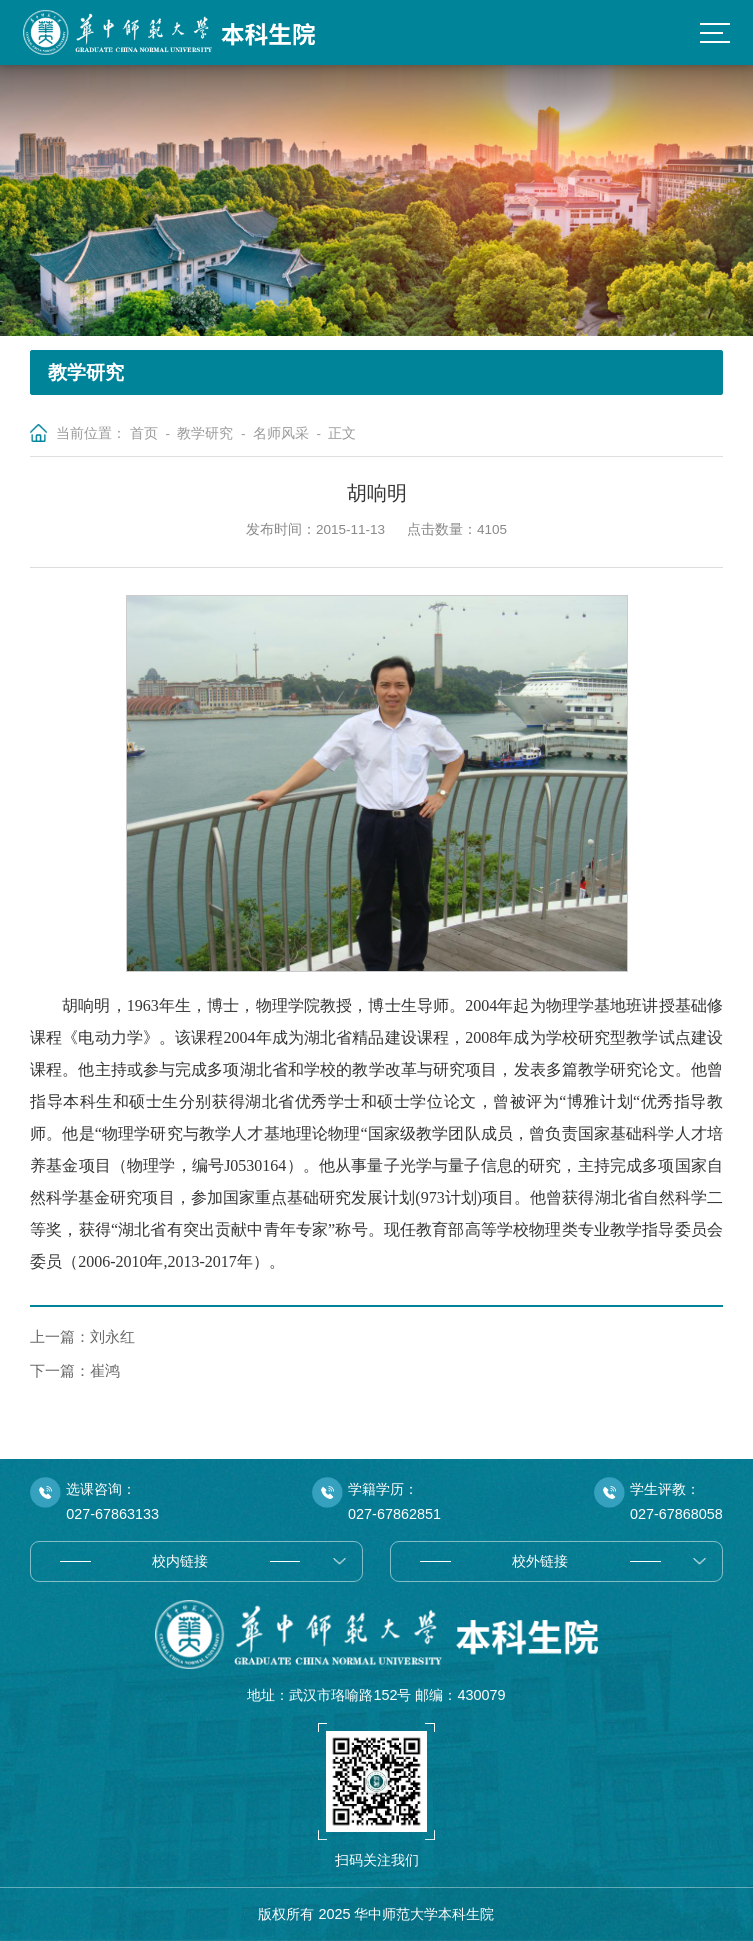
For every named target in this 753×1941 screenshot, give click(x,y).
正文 (342, 433)
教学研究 (205, 433)
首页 (144, 433)
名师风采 (281, 433)
